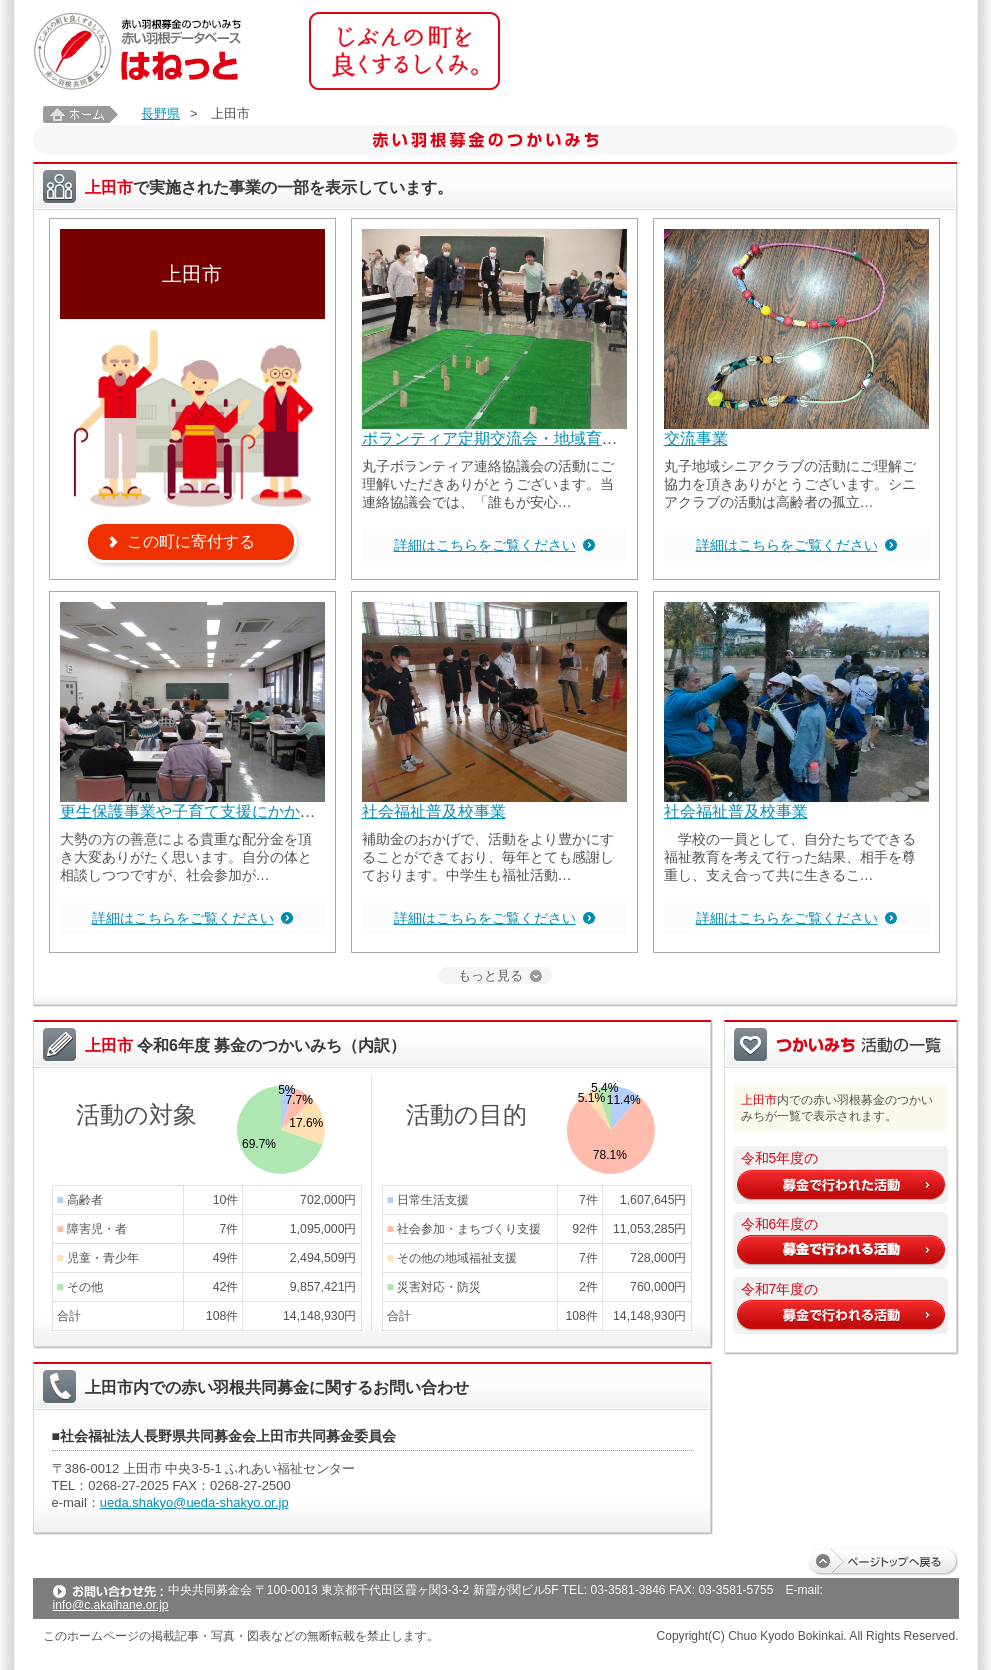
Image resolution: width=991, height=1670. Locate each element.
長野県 (160, 113)
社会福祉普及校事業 (434, 811)
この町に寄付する (191, 541)
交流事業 (696, 438)
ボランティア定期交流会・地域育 (482, 438)
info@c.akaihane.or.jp (111, 1605)
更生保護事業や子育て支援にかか (180, 811)
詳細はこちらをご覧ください (485, 545)
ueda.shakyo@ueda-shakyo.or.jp (194, 1502)
